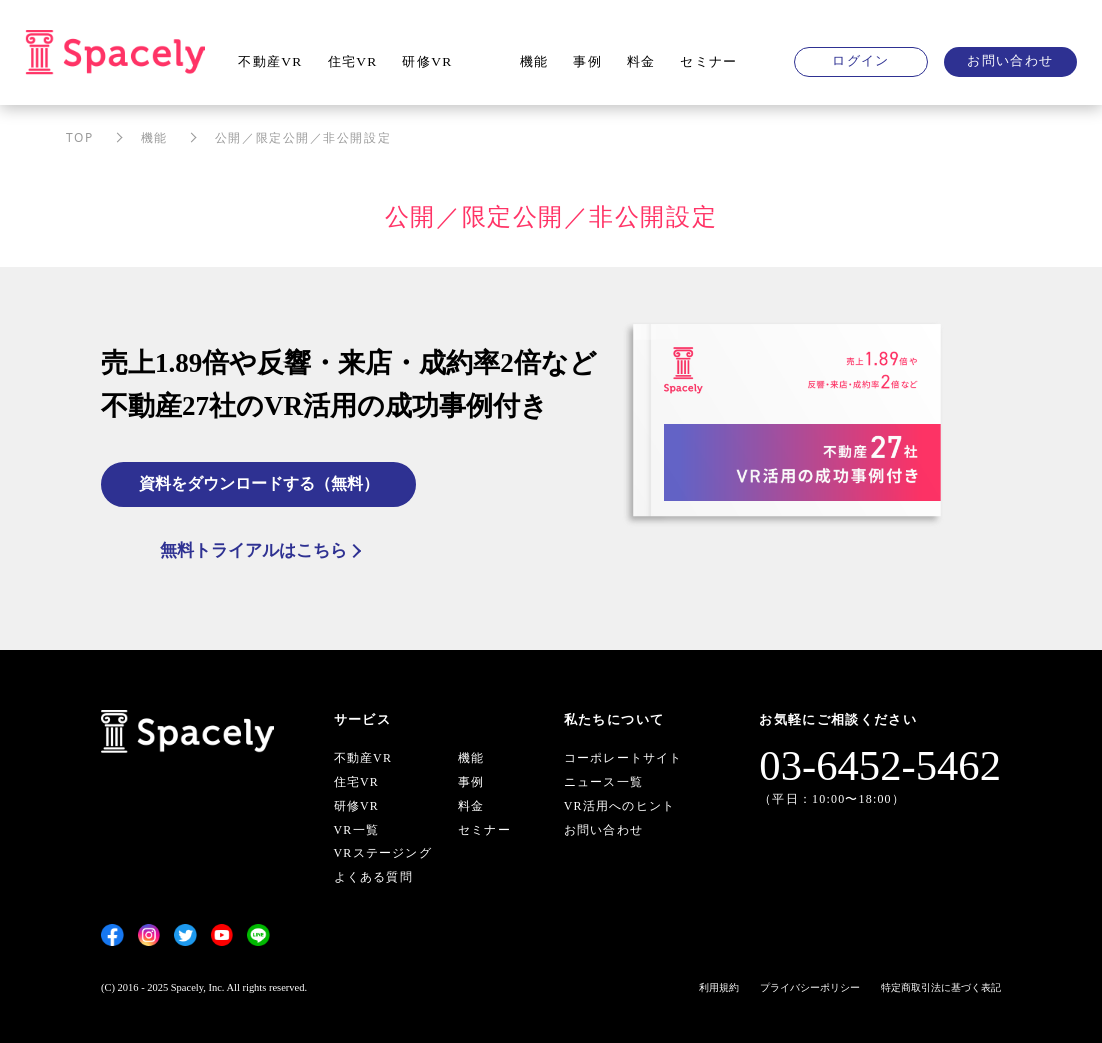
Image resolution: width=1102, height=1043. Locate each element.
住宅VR (353, 61)
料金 (641, 61)
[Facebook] (112, 935)
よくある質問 (373, 877)
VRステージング (383, 853)
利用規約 (719, 987)
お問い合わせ (1010, 60)
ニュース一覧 (603, 782)
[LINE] (258, 935)
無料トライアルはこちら (253, 550)
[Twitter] (185, 935)
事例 (587, 61)
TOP (80, 137)
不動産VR (270, 61)
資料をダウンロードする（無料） (259, 482)
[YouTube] (222, 935)
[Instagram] (149, 935)
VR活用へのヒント (619, 806)
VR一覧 (356, 830)
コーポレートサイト (623, 758)
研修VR (427, 61)
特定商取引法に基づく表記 (941, 987)
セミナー (708, 61)
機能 (534, 61)
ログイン (860, 60)
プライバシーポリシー (810, 987)
